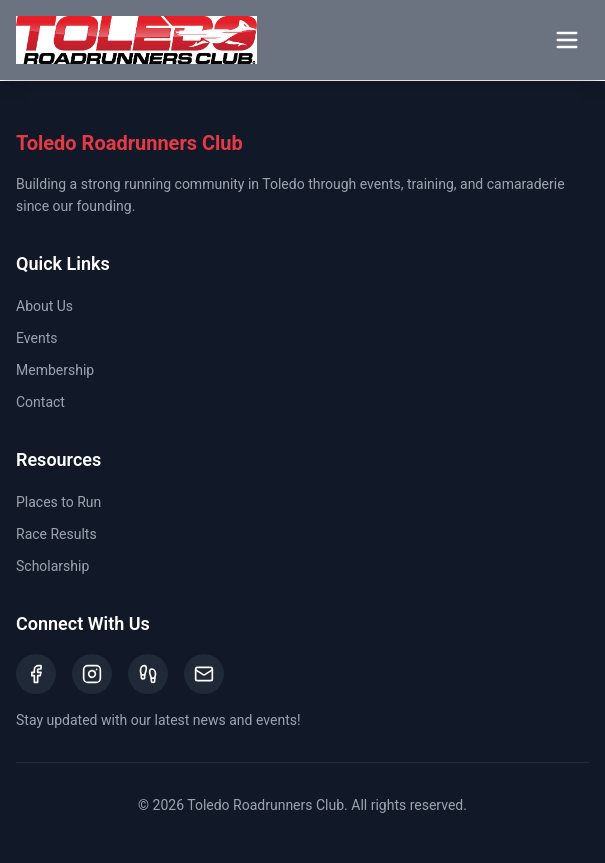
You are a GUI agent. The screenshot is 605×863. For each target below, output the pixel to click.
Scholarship (52, 566)
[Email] (204, 674)
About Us (44, 306)
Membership (55, 370)
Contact (40, 402)
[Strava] (148, 674)
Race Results (56, 534)
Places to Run (58, 502)
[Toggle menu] (567, 40)
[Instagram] (92, 674)
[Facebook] (36, 674)
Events (36, 338)
